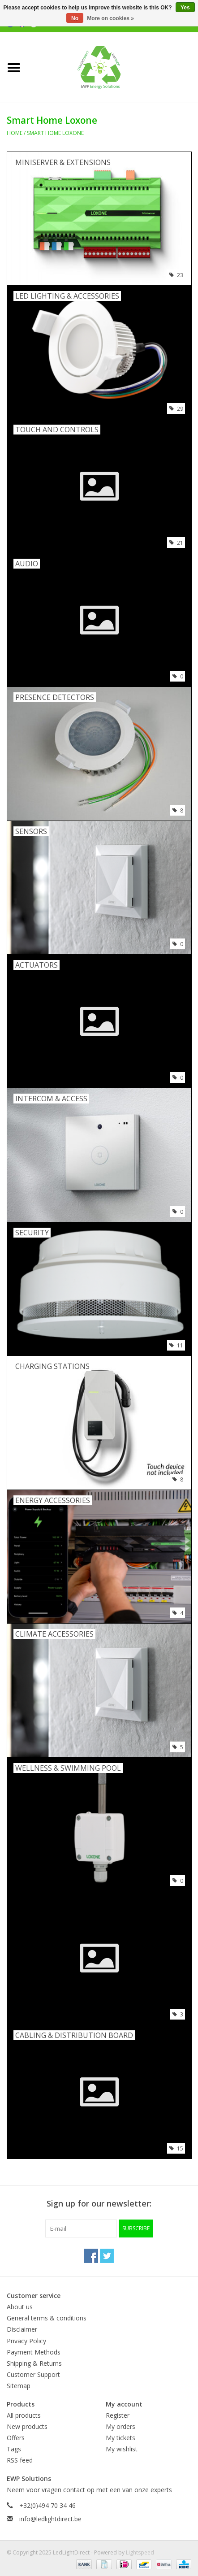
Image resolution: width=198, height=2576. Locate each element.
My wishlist (122, 2449)
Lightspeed (140, 2552)
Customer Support (33, 2374)
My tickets (120, 2437)
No (74, 18)
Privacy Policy (26, 2341)
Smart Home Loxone (55, 133)
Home (14, 133)
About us (20, 2306)
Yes (185, 7)
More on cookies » (110, 18)
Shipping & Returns (34, 2363)
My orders (120, 2426)
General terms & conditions (46, 2318)
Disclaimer (22, 2329)
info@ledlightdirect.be (50, 2519)
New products (27, 2426)
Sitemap (18, 2385)
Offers (16, 2437)
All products (24, 2415)
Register (117, 2415)
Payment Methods (33, 2352)
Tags (14, 2449)
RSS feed (20, 2460)
